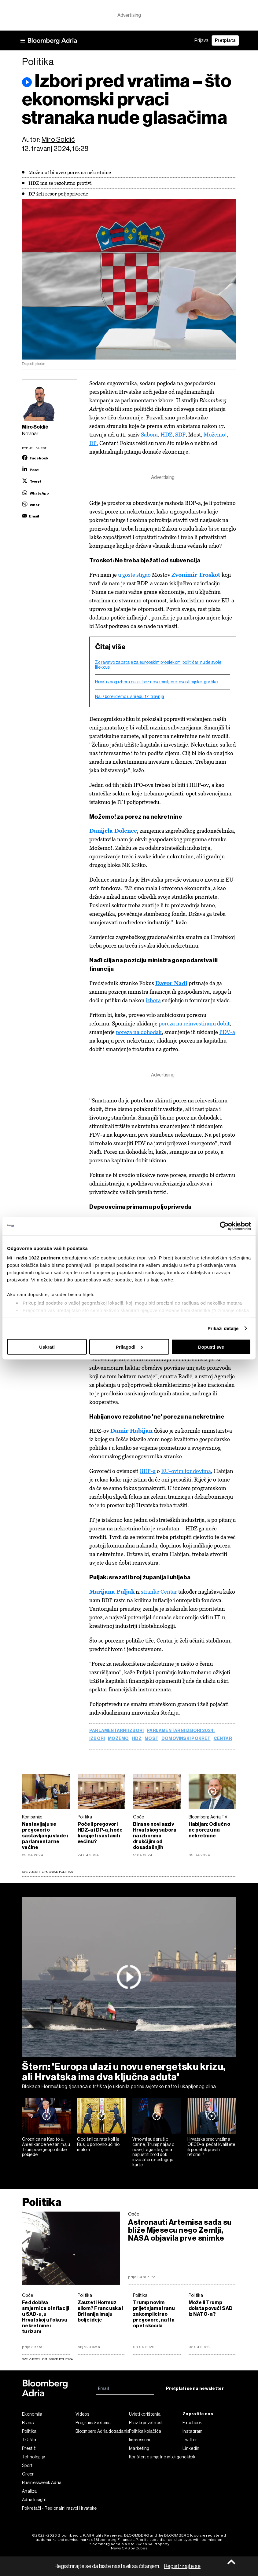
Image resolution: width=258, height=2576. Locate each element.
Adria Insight (34, 2502)
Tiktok (188, 2459)
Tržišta (29, 2442)
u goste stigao (134, 575)
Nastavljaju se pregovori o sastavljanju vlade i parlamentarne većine (45, 1838)
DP (93, 443)
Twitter (189, 2442)
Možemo (118, 1741)
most (151, 1741)
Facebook (192, 2425)
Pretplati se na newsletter (195, 2391)
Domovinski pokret (186, 1741)
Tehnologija (33, 2459)
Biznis (28, 2425)
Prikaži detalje (223, 1328)
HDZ (166, 434)
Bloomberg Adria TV (208, 1819)
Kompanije (32, 1819)
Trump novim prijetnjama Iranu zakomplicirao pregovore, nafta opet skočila (154, 2316)
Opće (138, 1819)
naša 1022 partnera (38, 1257)
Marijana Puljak (112, 1594)
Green (28, 2476)
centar (223, 1741)
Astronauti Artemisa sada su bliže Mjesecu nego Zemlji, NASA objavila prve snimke (180, 2233)
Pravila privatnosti (146, 2425)
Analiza (29, 2493)
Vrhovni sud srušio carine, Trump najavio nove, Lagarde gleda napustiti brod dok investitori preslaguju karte (153, 2154)
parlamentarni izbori (116, 1733)
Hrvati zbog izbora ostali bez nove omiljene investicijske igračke (156, 682)
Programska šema (93, 2425)
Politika (85, 1819)
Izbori (97, 1741)
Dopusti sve (211, 1346)
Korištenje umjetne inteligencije (155, 2459)
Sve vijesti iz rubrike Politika (47, 1874)
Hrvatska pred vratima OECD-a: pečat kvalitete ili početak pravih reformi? (211, 2149)
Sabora (149, 434)
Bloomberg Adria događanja (102, 2434)
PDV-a (227, 1033)
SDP (180, 434)
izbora (153, 1001)
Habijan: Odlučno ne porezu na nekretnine (209, 1832)
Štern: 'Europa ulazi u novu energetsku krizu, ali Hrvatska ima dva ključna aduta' (124, 2074)
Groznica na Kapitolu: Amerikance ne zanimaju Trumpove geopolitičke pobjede (46, 2149)
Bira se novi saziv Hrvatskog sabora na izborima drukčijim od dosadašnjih (154, 1838)
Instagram (192, 2434)
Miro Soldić (58, 139)
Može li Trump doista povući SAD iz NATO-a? (211, 2310)
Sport (27, 2468)
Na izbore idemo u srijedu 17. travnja (129, 696)
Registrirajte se (182, 2566)
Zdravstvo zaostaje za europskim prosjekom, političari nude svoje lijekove (158, 665)
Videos (82, 2416)
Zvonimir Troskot (195, 575)
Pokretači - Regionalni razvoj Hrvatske (49, 2510)
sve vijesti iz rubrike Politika (47, 2361)
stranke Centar (159, 1594)
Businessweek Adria (41, 2485)
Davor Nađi (171, 984)
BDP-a (148, 1473)
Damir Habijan (131, 1433)
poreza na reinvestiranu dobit (194, 1024)
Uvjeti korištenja (144, 2416)
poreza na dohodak (139, 1033)
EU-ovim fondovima (186, 1473)
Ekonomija (32, 2416)
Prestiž (29, 2451)
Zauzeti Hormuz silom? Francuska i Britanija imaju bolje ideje (100, 2313)
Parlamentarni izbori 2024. (181, 1733)
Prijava (201, 40)
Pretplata (225, 40)
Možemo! (215, 434)
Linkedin (190, 2451)
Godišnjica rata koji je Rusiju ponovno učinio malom (98, 2146)
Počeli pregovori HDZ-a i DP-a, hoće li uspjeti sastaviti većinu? (100, 1835)
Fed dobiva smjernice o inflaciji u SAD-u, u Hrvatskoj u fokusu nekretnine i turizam (45, 2319)
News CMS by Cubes (129, 2551)
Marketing (139, 2451)
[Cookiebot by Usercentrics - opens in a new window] (224, 1225)
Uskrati (47, 1346)
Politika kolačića (145, 2434)
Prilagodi (129, 1346)
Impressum (139, 2442)
